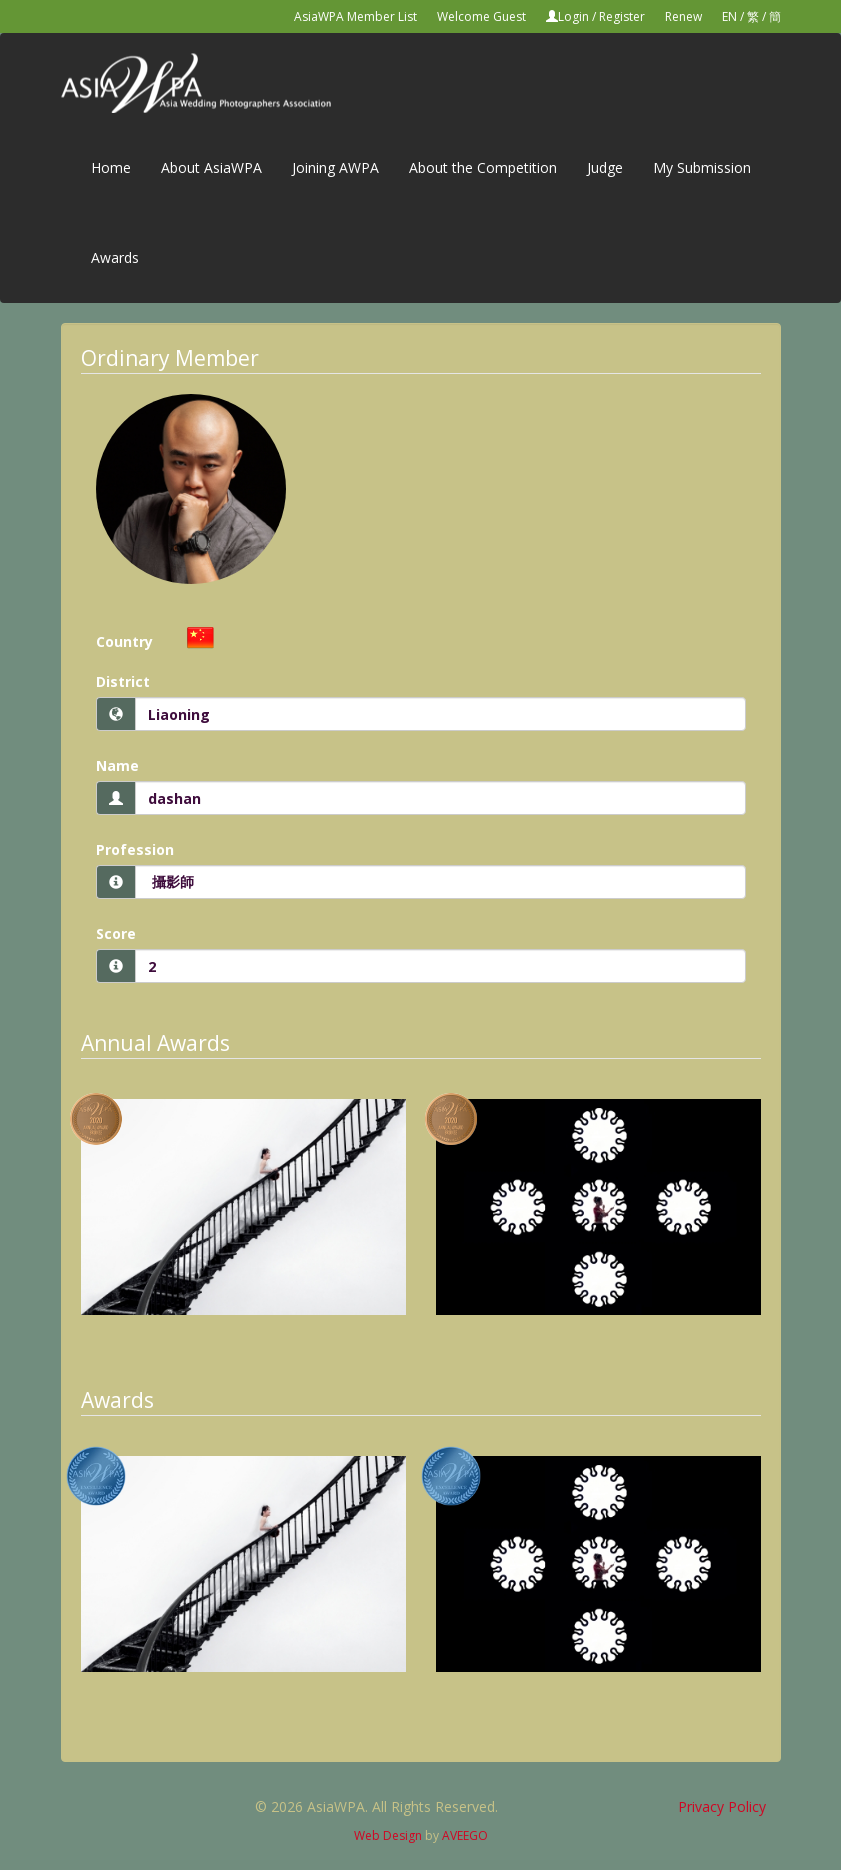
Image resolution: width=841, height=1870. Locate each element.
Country (124, 641)
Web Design (388, 1835)
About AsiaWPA (211, 167)
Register (622, 16)
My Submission (702, 167)
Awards (115, 257)
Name (117, 765)
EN (729, 16)
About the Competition (483, 167)
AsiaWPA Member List (355, 16)
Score (116, 933)
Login (573, 16)
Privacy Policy (722, 1806)
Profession (135, 849)
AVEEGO (465, 1835)
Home (111, 167)
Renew (683, 16)
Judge (605, 167)
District (123, 681)
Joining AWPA (335, 167)
